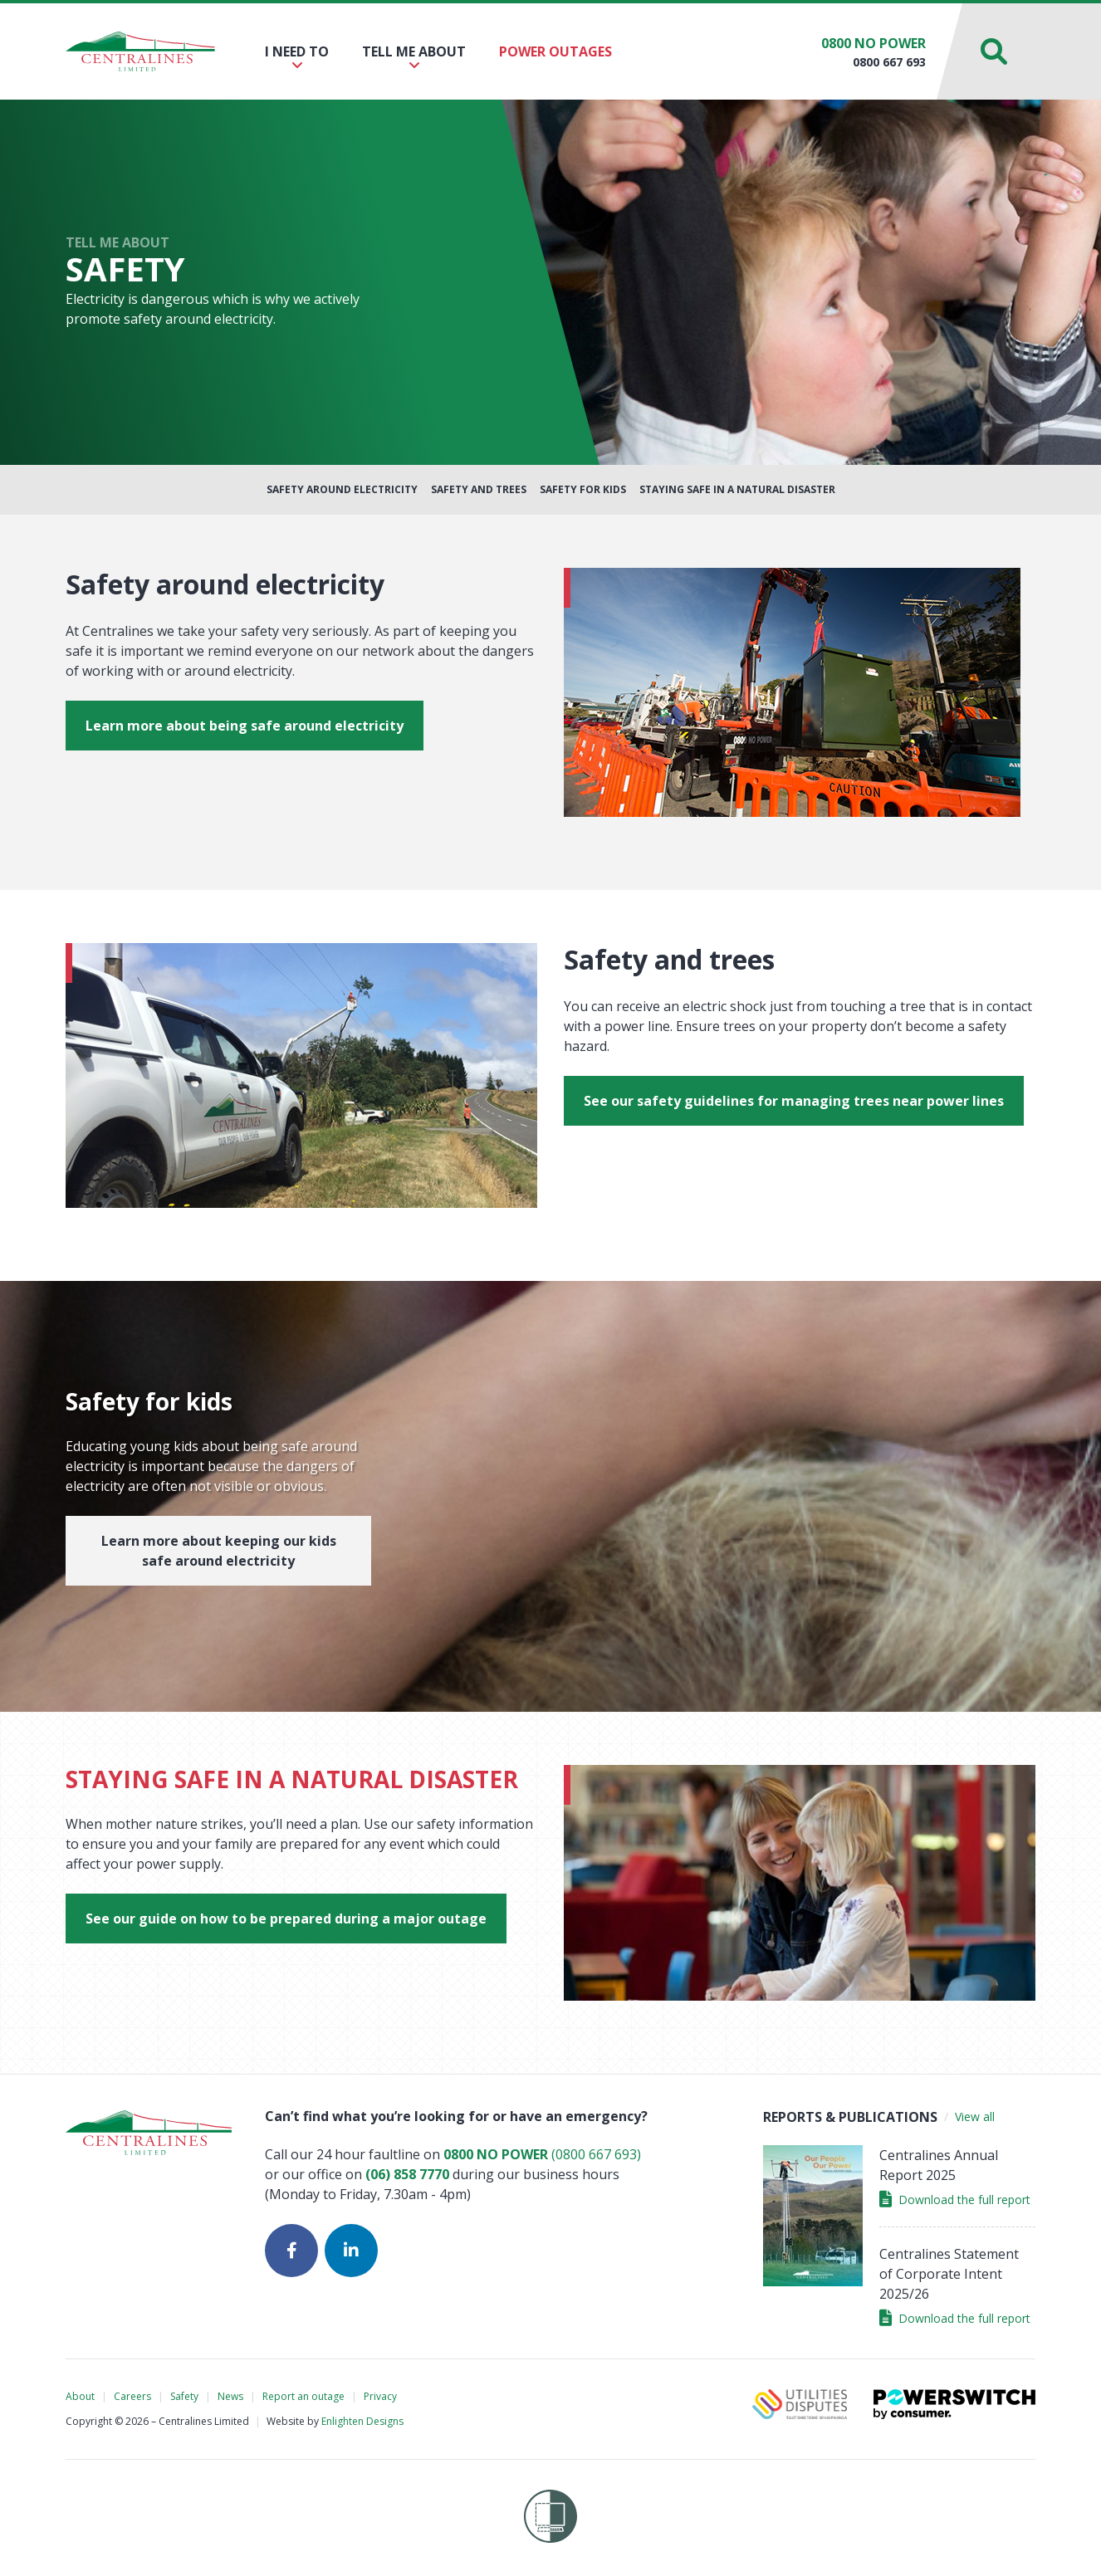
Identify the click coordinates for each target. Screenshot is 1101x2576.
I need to (297, 56)
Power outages (555, 51)
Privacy (380, 2396)
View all (975, 2116)
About (80, 2396)
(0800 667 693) (542, 2154)
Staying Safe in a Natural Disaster (737, 489)
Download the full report (954, 2199)
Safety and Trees (478, 489)
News (230, 2396)
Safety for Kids (583, 489)
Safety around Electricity (342, 489)
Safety (184, 2396)
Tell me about (414, 56)
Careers (132, 2396)
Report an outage (303, 2396)
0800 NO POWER (873, 43)
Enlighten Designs (362, 2421)
